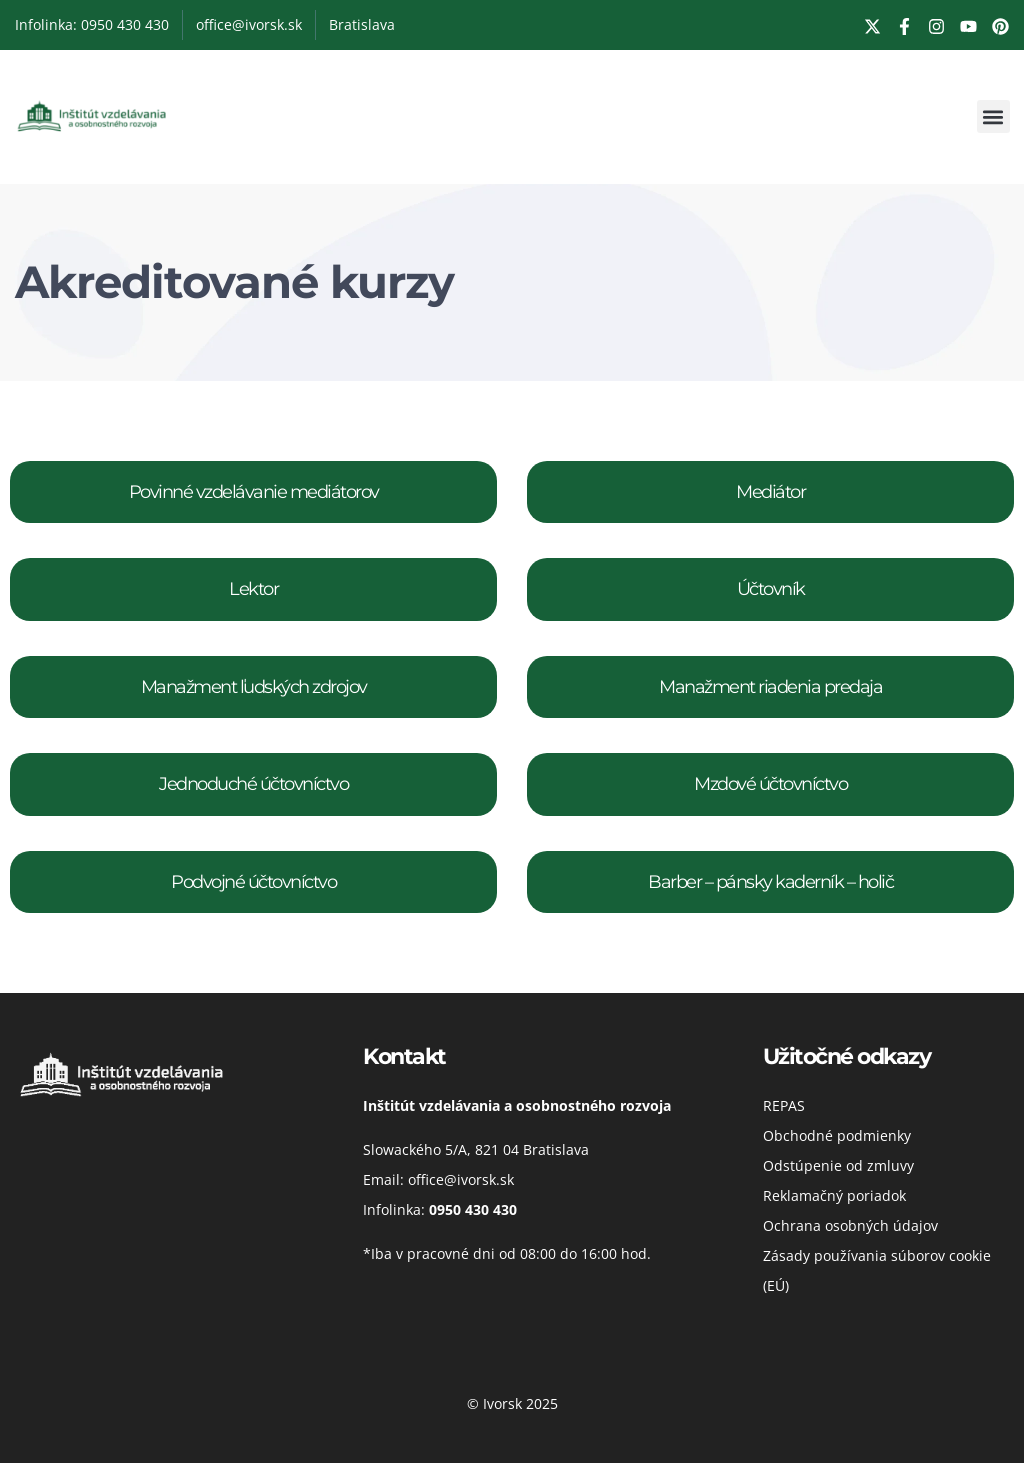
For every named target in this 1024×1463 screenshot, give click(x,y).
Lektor (253, 589)
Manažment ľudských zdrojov (254, 687)
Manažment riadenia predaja (770, 687)
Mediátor (770, 492)
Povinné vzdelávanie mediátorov (254, 492)
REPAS (784, 1105)
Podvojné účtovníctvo (253, 882)
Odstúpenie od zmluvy (838, 1165)
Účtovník (771, 589)
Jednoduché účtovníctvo (253, 784)
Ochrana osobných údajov (850, 1225)
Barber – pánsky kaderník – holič (770, 882)
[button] (993, 116)
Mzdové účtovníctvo (770, 784)
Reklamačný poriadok (834, 1195)
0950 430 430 (473, 1209)
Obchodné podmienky (837, 1135)
